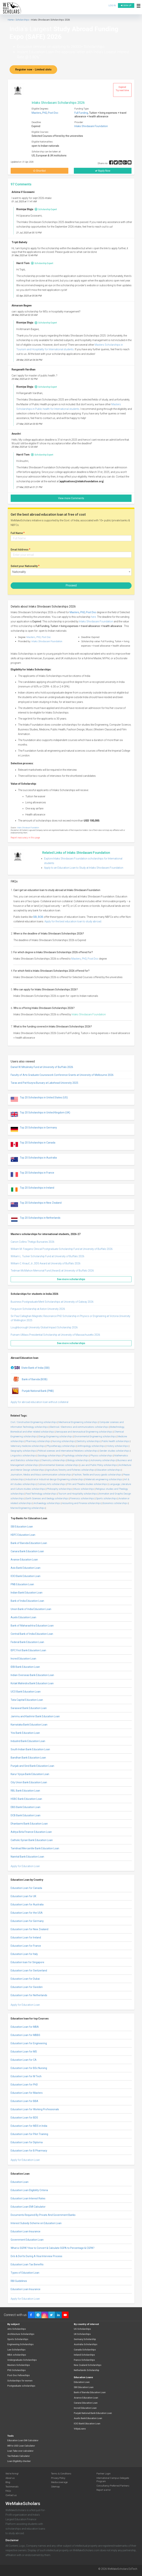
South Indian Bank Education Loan (30, 1749)
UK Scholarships (82, 2334)
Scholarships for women (20, 2381)
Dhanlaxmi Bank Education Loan (29, 1823)
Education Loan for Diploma (27, 2142)
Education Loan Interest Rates (28, 2198)
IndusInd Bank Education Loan (28, 1741)
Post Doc (53, 112)
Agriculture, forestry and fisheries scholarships (70, 1469)
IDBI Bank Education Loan (25, 1666)
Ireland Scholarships (84, 2355)
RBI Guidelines (19, 2280)
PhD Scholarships (16, 2370)
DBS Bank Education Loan (25, 1807)
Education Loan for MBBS (25, 2035)
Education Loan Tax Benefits (27, 2264)
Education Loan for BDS (24, 2117)
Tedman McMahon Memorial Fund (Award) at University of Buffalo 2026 (52, 1270)
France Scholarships (84, 2360)
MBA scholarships (16, 2355)
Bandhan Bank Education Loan (28, 1757)
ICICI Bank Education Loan (25, 1576)
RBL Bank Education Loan (25, 1790)
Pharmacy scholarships (38, 1441)
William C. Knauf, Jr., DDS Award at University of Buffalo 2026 (45, 1263)
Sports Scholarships (17, 2339)
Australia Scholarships (85, 2344)
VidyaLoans (80, 2429)
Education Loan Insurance (25, 2231)
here (93, 616)
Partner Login (103, 2473)
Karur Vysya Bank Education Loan (30, 1774)
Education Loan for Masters (27, 2092)
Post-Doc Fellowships (18, 2375)
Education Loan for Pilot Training (29, 2134)
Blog (8, 2482)
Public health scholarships (115, 1441)
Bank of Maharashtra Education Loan (32, 1625)
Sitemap (55, 2486)
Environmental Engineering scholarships (95, 1436)
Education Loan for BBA (24, 2101)
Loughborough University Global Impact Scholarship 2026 (44, 1327)
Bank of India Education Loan (27, 1600)
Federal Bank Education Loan (27, 1642)
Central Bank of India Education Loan (32, 1633)
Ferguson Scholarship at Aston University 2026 (38, 1308)
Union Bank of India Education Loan (31, 1609)
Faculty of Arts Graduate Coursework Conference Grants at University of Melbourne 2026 (62, 1074)
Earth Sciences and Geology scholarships (47, 1498)
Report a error (103, 2490)
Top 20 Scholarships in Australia (34, 1159)
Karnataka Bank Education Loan (29, 1724)
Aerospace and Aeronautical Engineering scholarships (84, 1431)
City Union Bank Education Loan (29, 1782)
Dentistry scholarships (88, 1441)
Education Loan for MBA (25, 2026)
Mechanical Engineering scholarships (78, 1422)
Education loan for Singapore (27, 1962)
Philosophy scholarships (59, 1489)
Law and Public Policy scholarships (98, 1465)
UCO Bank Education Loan (26, 1691)
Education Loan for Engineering (29, 2043)
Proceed (71, 585)
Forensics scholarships (82, 1498)
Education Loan (19, 2181)
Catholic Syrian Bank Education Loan (32, 1840)
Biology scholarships (78, 1460)
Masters (36, 112)
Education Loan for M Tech (26, 2076)
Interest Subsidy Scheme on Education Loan (36, 2223)
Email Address (20, 549)
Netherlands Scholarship (86, 2370)
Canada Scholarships (85, 2350)
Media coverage (59, 2482)
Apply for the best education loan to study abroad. (73, 921)
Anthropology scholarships (91, 1446)
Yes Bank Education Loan (25, 1732)
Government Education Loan (27, 2239)
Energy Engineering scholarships (56, 1436)
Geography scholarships (23, 1450)
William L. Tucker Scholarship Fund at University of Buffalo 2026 (47, 1256)
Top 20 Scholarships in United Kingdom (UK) (40, 1114)
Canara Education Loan (86, 2403)
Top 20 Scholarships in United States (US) (39, 1099)
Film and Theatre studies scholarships (87, 1484)
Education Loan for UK (23, 1896)
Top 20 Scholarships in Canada (33, 1144)
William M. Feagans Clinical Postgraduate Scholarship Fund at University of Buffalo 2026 (62, 1248)
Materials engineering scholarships (103, 1479)
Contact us (11, 2495)
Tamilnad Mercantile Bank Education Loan (35, 1848)
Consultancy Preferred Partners (112, 2485)
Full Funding (81, 112)
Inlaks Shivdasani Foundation (91, 126)
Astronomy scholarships (103, 1460)
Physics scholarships (101, 1455)
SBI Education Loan (22, 1526)
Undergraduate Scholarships (22, 2360)
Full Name (18, 533)
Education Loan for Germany (27, 1921)
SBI (35, 916)
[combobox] (71, 572)
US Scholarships (82, 2329)
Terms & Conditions (61, 2473)
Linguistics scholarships (23, 1455)
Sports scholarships (106, 1498)
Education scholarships (108, 1469)
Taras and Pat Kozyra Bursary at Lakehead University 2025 (44, 1082)
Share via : (103, 163)
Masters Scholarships (18, 2365)
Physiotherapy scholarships (61, 1446)
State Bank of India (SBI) (30, 1368)
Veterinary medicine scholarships (27, 1446)
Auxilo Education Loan (23, 1617)
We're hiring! (12, 2473)
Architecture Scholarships (20, 2334)
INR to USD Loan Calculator (21, 2446)
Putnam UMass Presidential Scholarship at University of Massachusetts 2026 (55, 1334)
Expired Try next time (122, 89)
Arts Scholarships (16, 2329)
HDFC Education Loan (23, 1534)
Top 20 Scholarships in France (32, 1174)
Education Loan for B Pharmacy (29, 2150)
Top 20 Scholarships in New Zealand (36, 1204)
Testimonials (12, 2486)
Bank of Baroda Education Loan (29, 1543)
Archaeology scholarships (47, 1503)
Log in (112, 5)
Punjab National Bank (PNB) (32, 1391)
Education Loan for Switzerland (29, 1970)
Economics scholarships (115, 1503)
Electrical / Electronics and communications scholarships (79, 1427)
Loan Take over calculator (20, 2451)
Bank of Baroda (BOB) (29, 1379)
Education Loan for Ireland (26, 1937)
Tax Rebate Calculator (18, 2456)
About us (10, 2478)
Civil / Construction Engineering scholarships (33, 1422)
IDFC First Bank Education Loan (28, 1650)
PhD (44, 112)
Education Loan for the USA (27, 1912)
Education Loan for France (26, 1945)
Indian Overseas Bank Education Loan (32, 1675)
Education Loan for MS (24, 2051)
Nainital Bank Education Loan (27, 1856)
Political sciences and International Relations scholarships (68, 1450)
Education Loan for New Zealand (29, 1929)
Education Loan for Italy (24, 1954)
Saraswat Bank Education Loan (29, 1708)
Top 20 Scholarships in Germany (34, 1129)
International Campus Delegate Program (112, 2480)
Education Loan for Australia (27, 1904)
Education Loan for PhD (24, 2084)
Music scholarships (84, 1489)
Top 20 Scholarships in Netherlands (35, 1219)
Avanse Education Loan (24, 1559)
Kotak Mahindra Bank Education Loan (32, 1683)
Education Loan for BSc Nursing (29, 2068)
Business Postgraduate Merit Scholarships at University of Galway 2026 (52, 1301)
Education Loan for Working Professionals (35, 2109)
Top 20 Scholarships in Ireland (32, 1189)
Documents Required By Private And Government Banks (43, 2214)
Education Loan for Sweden (27, 1987)
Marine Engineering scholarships (27, 1508)
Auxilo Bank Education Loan (88, 2418)
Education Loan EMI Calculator (28, 2206)
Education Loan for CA (24, 2059)
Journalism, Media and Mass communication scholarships (41, 1474)
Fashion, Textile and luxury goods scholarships (97, 1474)
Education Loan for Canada (26, 1888)
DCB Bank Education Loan (25, 1815)
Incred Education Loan (23, 1658)
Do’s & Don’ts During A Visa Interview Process (36, 2256)
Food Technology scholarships (41, 1493)
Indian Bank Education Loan (26, 1592)
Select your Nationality (25, 566)
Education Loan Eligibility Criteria (29, 2190)
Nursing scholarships (63, 1441)
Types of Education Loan (25, 2272)
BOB (40, 916)
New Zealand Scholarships (87, 2365)
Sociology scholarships (49, 1455)
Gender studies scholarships (115, 1450)
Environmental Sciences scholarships (59, 1465)
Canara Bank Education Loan (27, 1551)
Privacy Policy (58, 2478)
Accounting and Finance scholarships (81, 1503)
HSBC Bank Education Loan (26, 1798)
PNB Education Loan (22, 1584)
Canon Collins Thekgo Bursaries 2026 (32, 1241)
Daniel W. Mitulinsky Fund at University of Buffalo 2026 (42, 1067)
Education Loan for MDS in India (29, 2125)
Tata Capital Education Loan (27, 1699)
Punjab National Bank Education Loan (93, 2413)
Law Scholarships (16, 2350)
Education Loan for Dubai (25, 1978)
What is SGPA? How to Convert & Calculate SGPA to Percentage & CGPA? (52, 2247)
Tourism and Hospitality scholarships (77, 1493)
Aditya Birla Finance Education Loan (31, 1831)
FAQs (8, 2490)
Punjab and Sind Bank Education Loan (32, 1765)
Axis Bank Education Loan (25, 1567)
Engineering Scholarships (20, 2344)
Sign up (126, 5)
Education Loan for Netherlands (29, 1995)
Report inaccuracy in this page (25, 837)
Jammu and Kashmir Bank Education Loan (35, 1716)
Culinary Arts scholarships (52, 1484)
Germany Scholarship (85, 2339)
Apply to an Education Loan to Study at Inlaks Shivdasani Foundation (83, 867)
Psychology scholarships (76, 1455)
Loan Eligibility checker (19, 2461)
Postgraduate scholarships (21, 2386)
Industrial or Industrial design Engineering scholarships (55, 1479)
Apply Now (102, 170)
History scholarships (117, 1446)
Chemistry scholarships (53, 1460)
